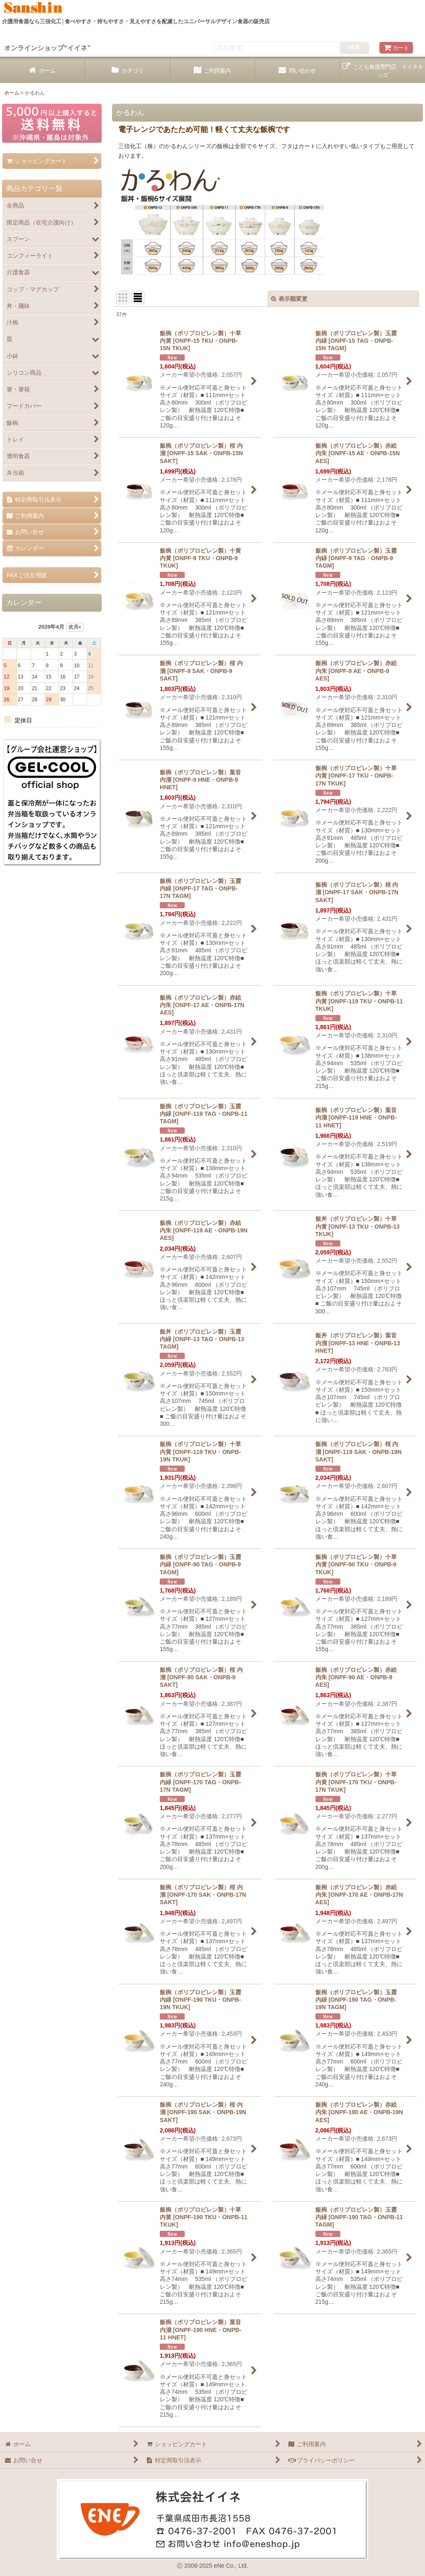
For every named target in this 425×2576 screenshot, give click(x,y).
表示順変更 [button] (289, 298)
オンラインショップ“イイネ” (47, 47)
